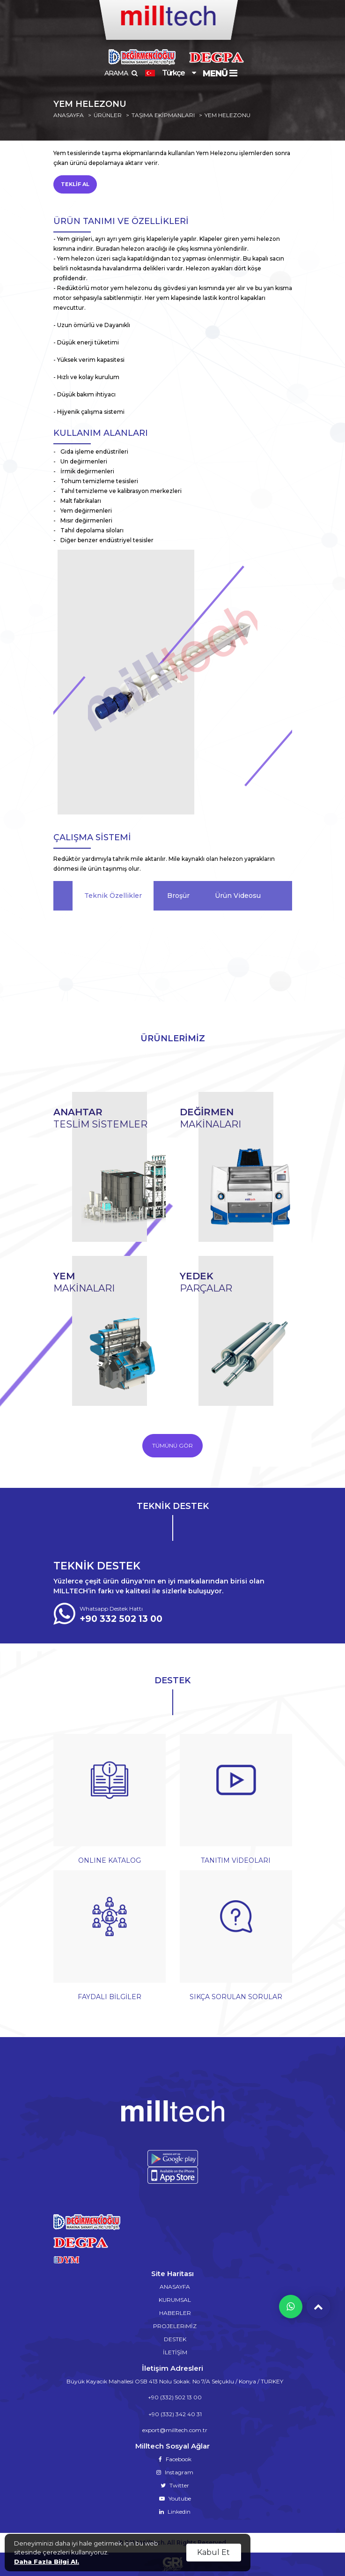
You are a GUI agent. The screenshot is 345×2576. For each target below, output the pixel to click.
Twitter (175, 2485)
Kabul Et (213, 2552)
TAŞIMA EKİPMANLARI (163, 115)
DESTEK (175, 2339)
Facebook (175, 2459)
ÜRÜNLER (108, 115)
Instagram (174, 2472)
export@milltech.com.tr (174, 2430)
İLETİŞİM (175, 2352)
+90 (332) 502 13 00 (175, 2397)
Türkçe (164, 72)
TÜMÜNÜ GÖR (172, 1445)
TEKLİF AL (75, 184)
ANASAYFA (68, 115)
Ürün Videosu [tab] (238, 895)
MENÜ (220, 73)
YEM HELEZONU (227, 115)
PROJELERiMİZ (175, 2326)
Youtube (175, 2498)
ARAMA (120, 73)
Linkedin (175, 2511)
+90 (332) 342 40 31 (175, 2414)
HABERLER (175, 2312)
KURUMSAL (175, 2299)
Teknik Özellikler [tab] (113, 895)
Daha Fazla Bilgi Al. (46, 2561)
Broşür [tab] (178, 895)
